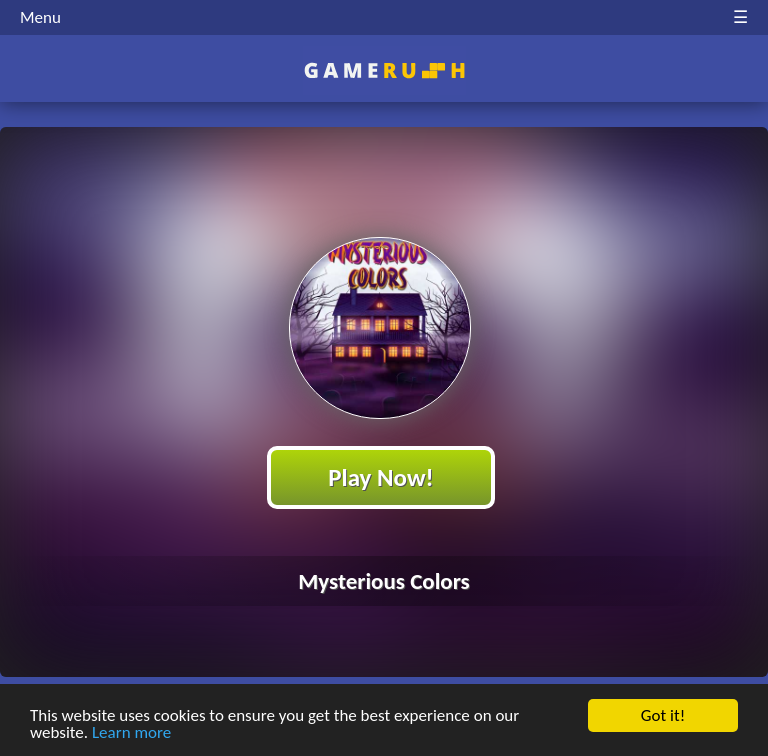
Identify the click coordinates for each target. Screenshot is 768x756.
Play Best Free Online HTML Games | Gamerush (384, 70)
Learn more (131, 733)
